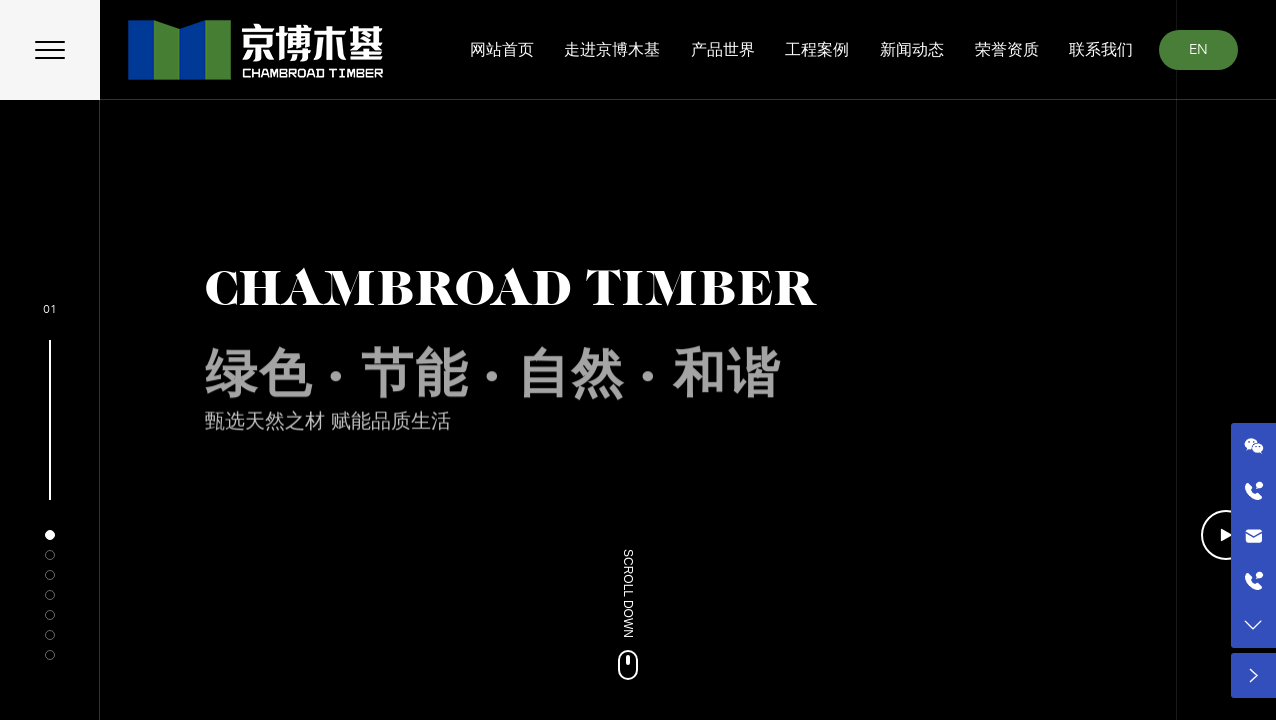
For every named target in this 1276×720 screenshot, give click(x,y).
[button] (50, 535)
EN (1198, 49)
